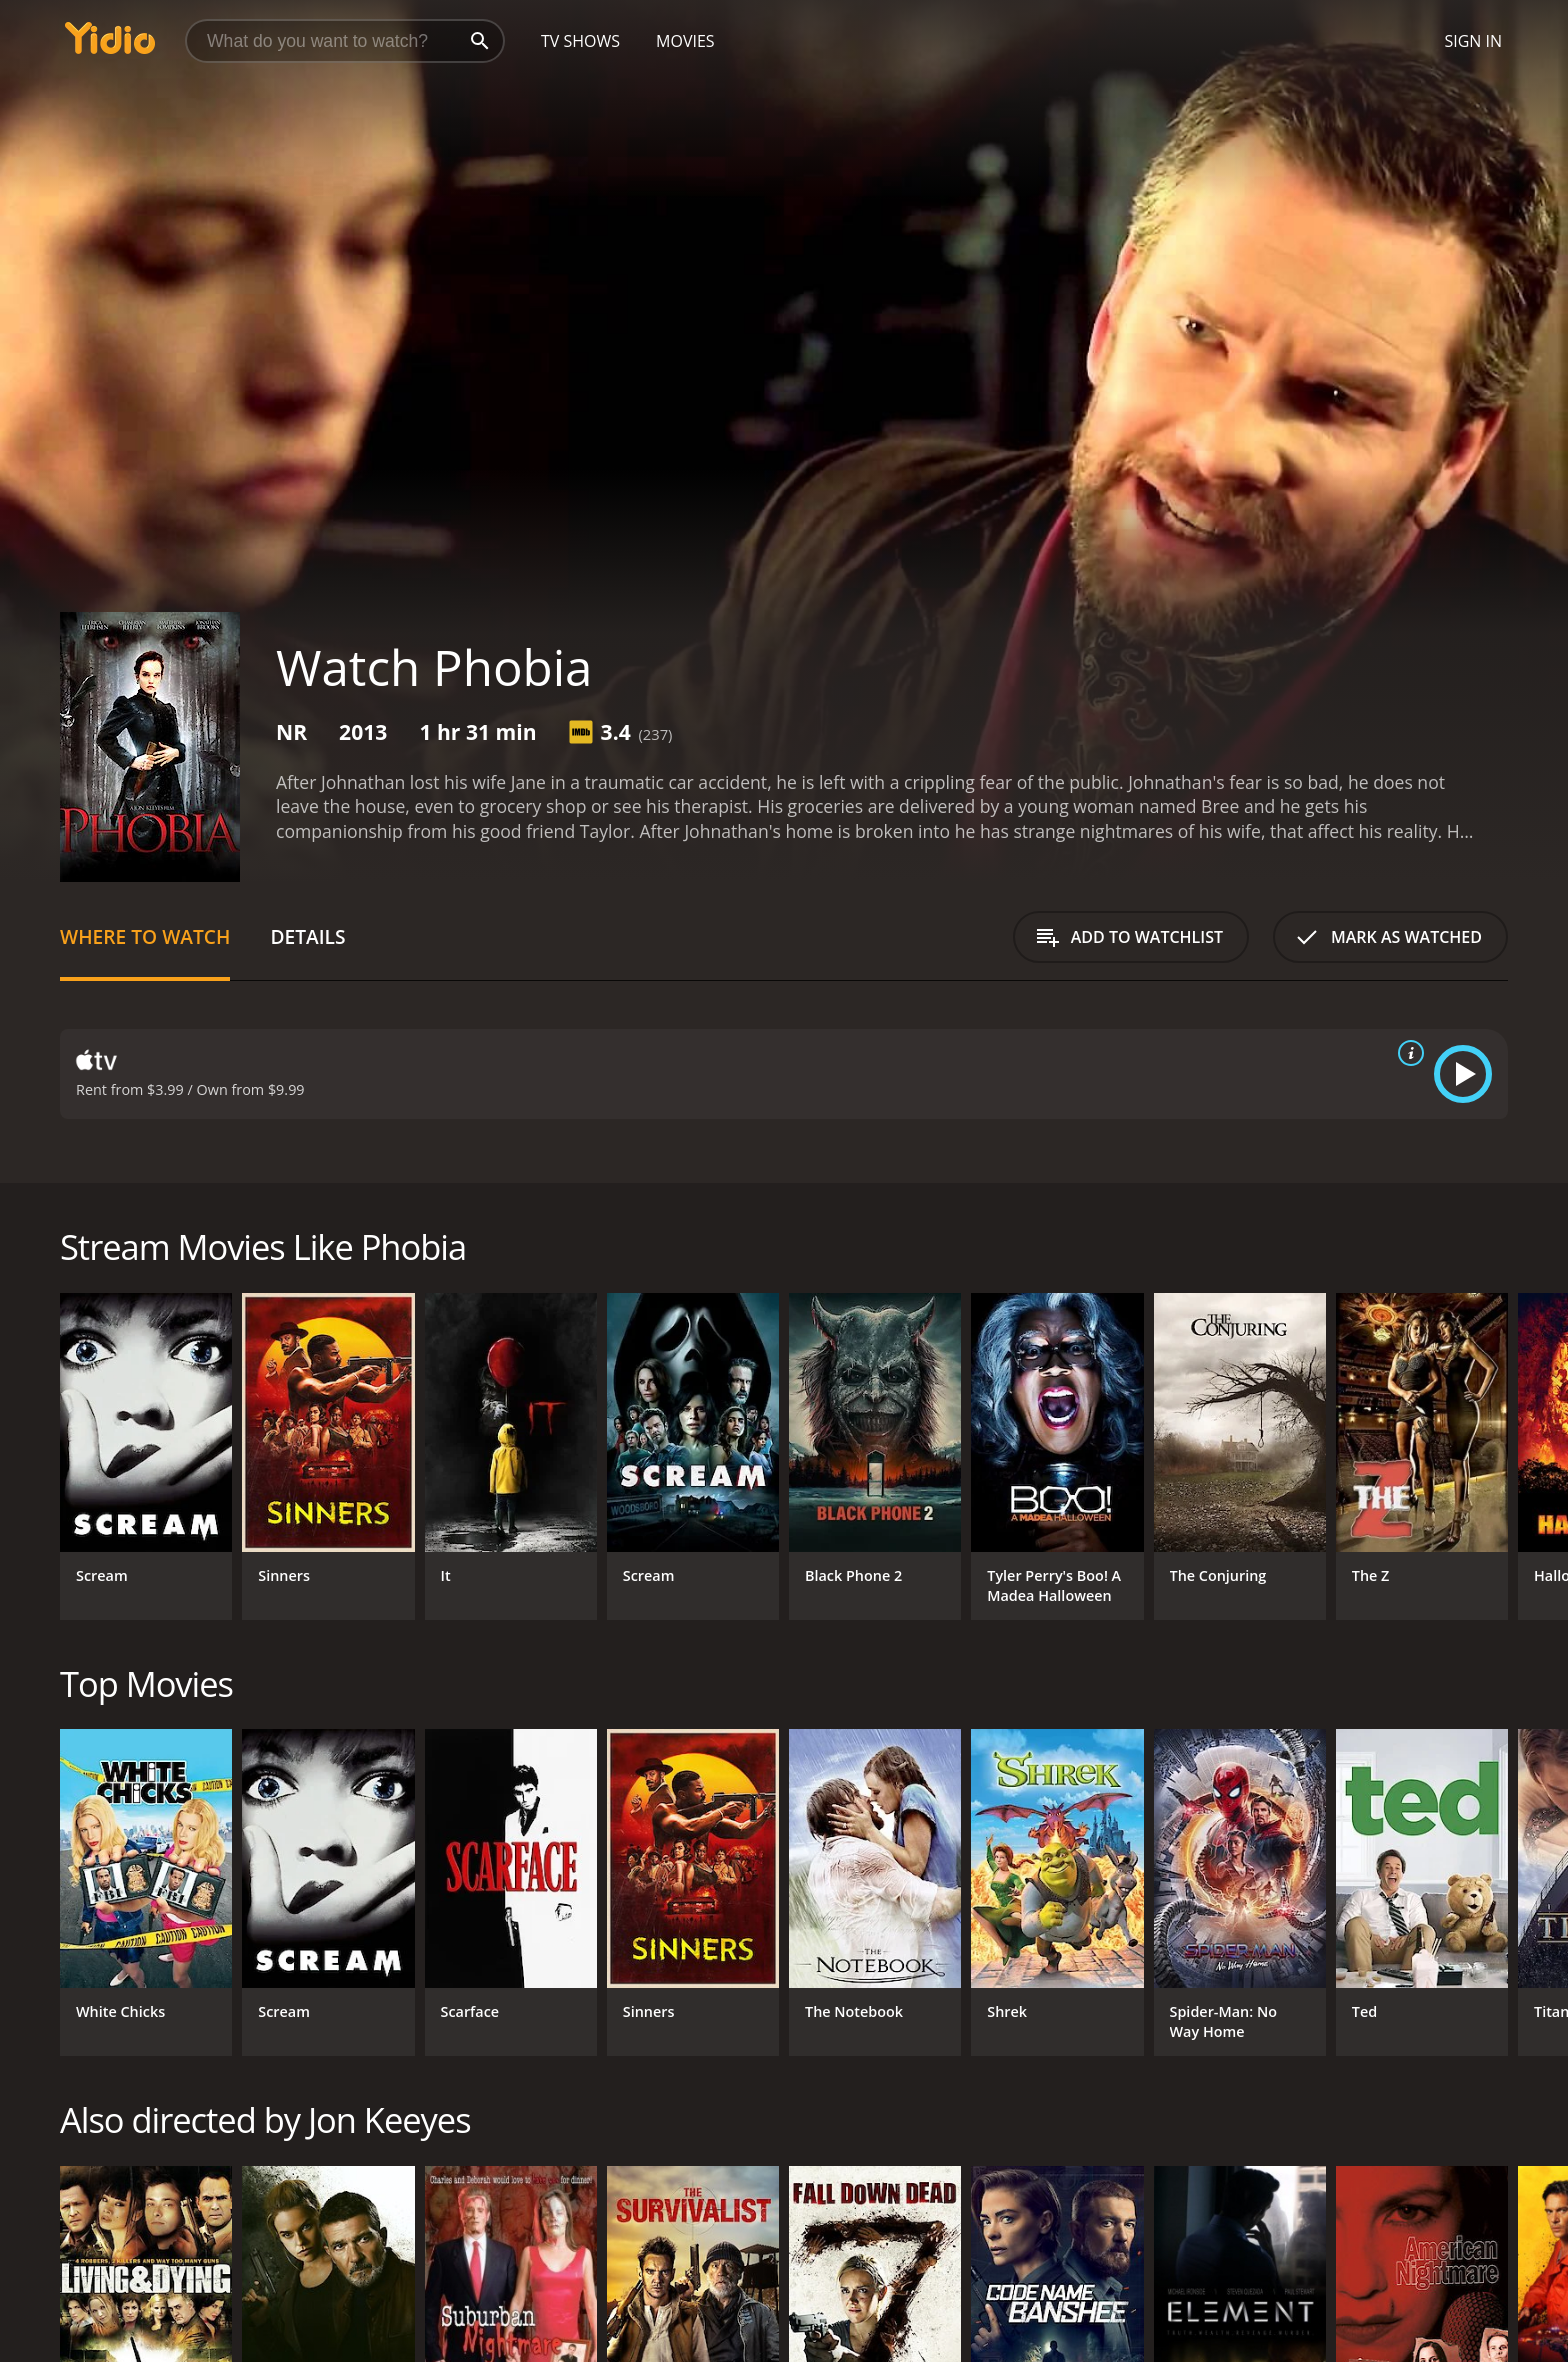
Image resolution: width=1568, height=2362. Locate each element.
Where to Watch (145, 936)
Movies (685, 41)
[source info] (1407, 1053)
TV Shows (580, 41)
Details (307, 936)
